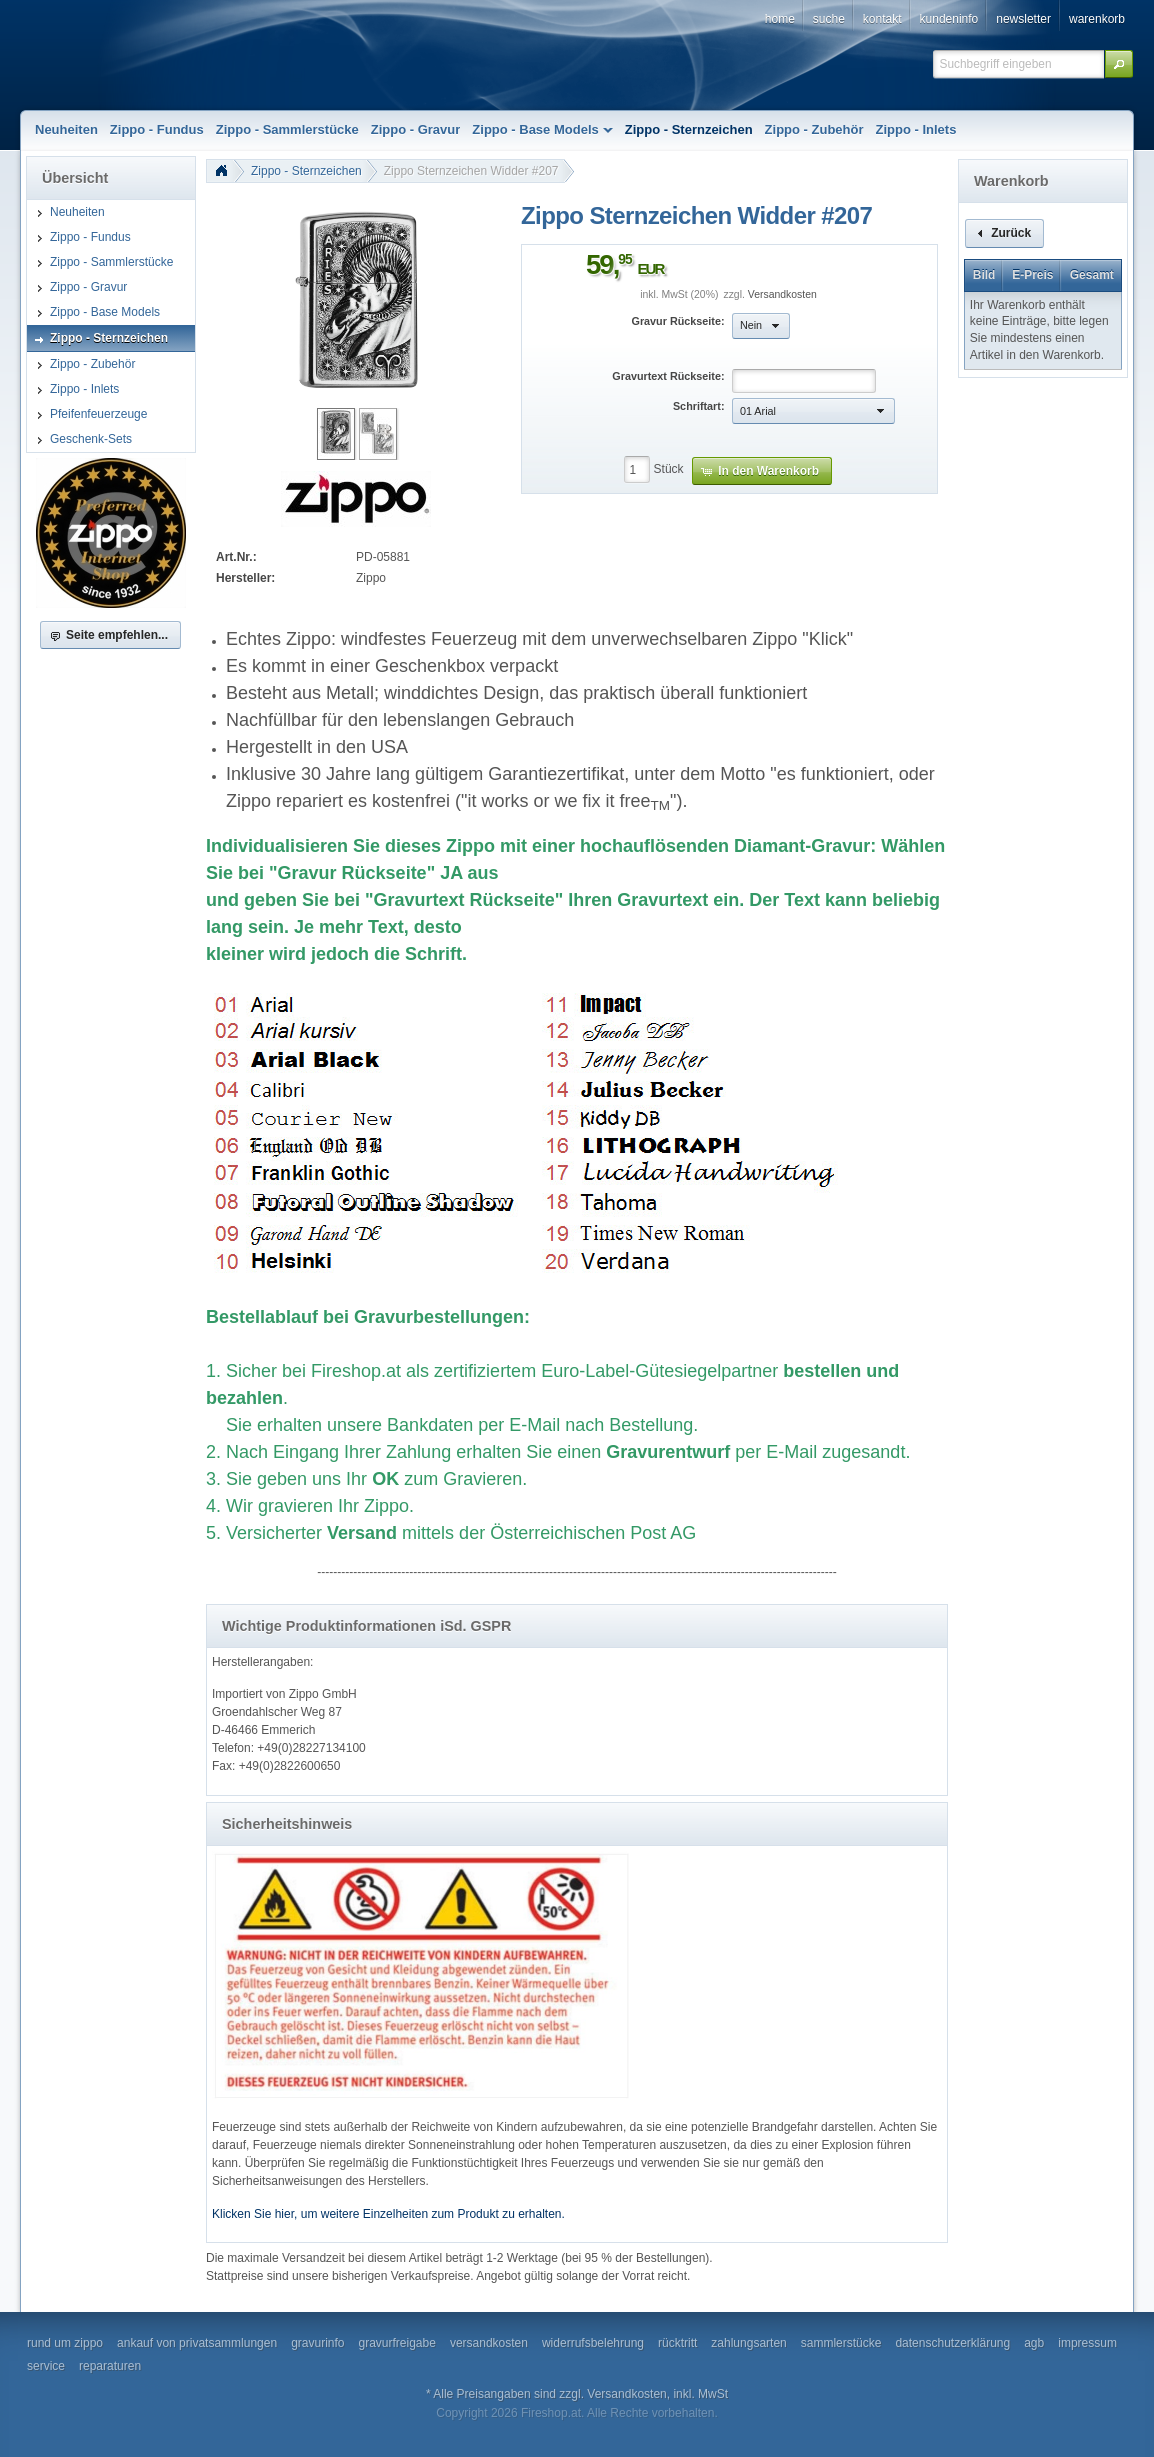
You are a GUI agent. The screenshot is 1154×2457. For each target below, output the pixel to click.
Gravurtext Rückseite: (668, 376)
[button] (1119, 64)
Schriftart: (699, 406)
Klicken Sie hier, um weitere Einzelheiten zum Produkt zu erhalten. (388, 2214)
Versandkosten (782, 294)
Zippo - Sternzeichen (306, 171)
